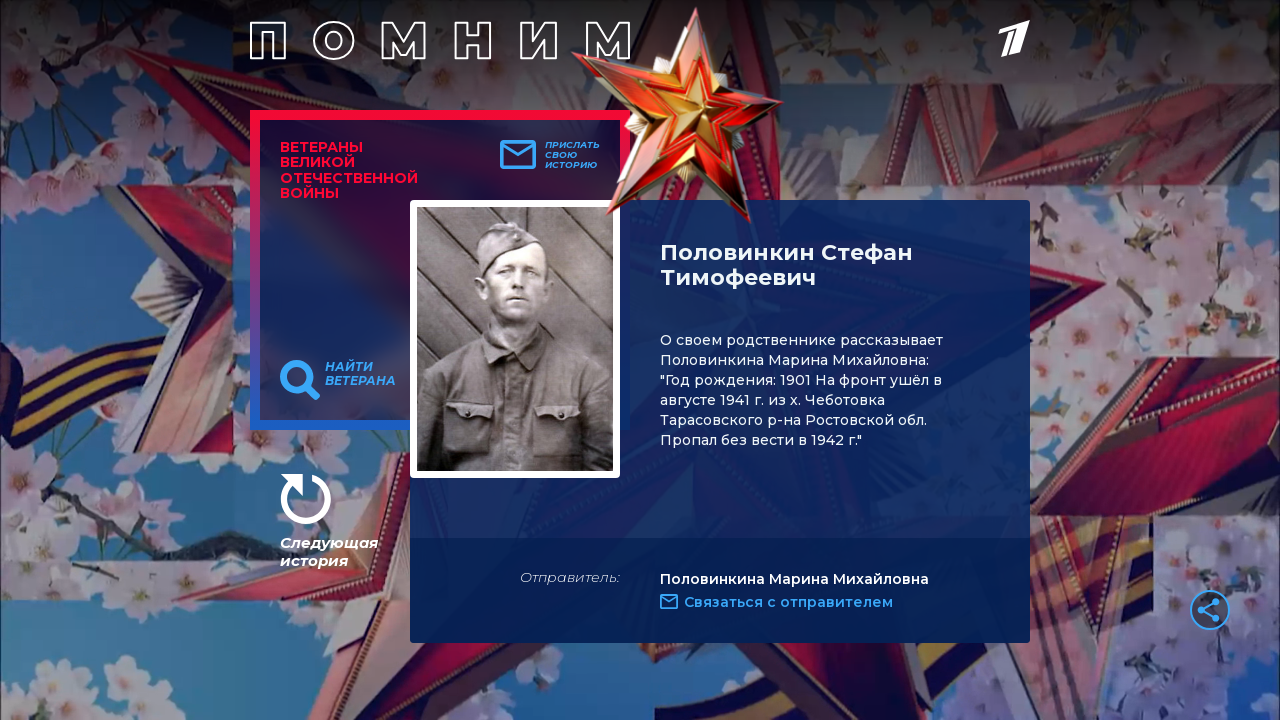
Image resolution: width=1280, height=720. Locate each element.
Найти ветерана (360, 374)
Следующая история (329, 551)
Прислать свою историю (572, 155)
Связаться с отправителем (788, 602)
